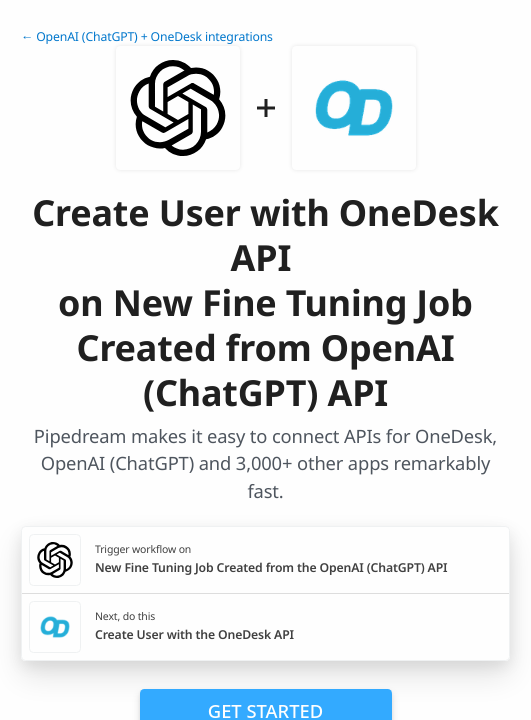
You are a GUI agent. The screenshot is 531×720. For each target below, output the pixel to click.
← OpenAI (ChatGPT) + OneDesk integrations (147, 36)
